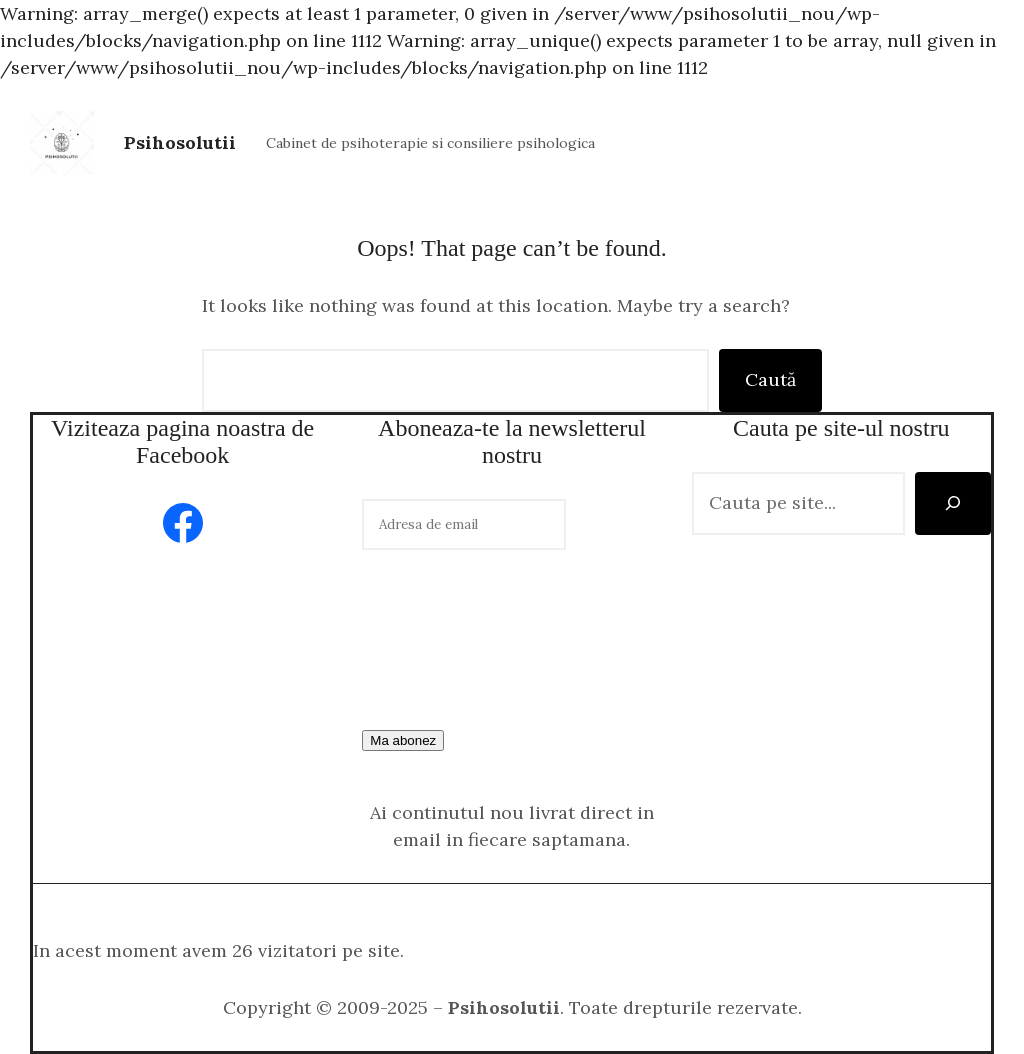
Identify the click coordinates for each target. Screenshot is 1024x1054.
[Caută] (953, 503)
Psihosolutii (180, 142)
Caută (770, 379)
